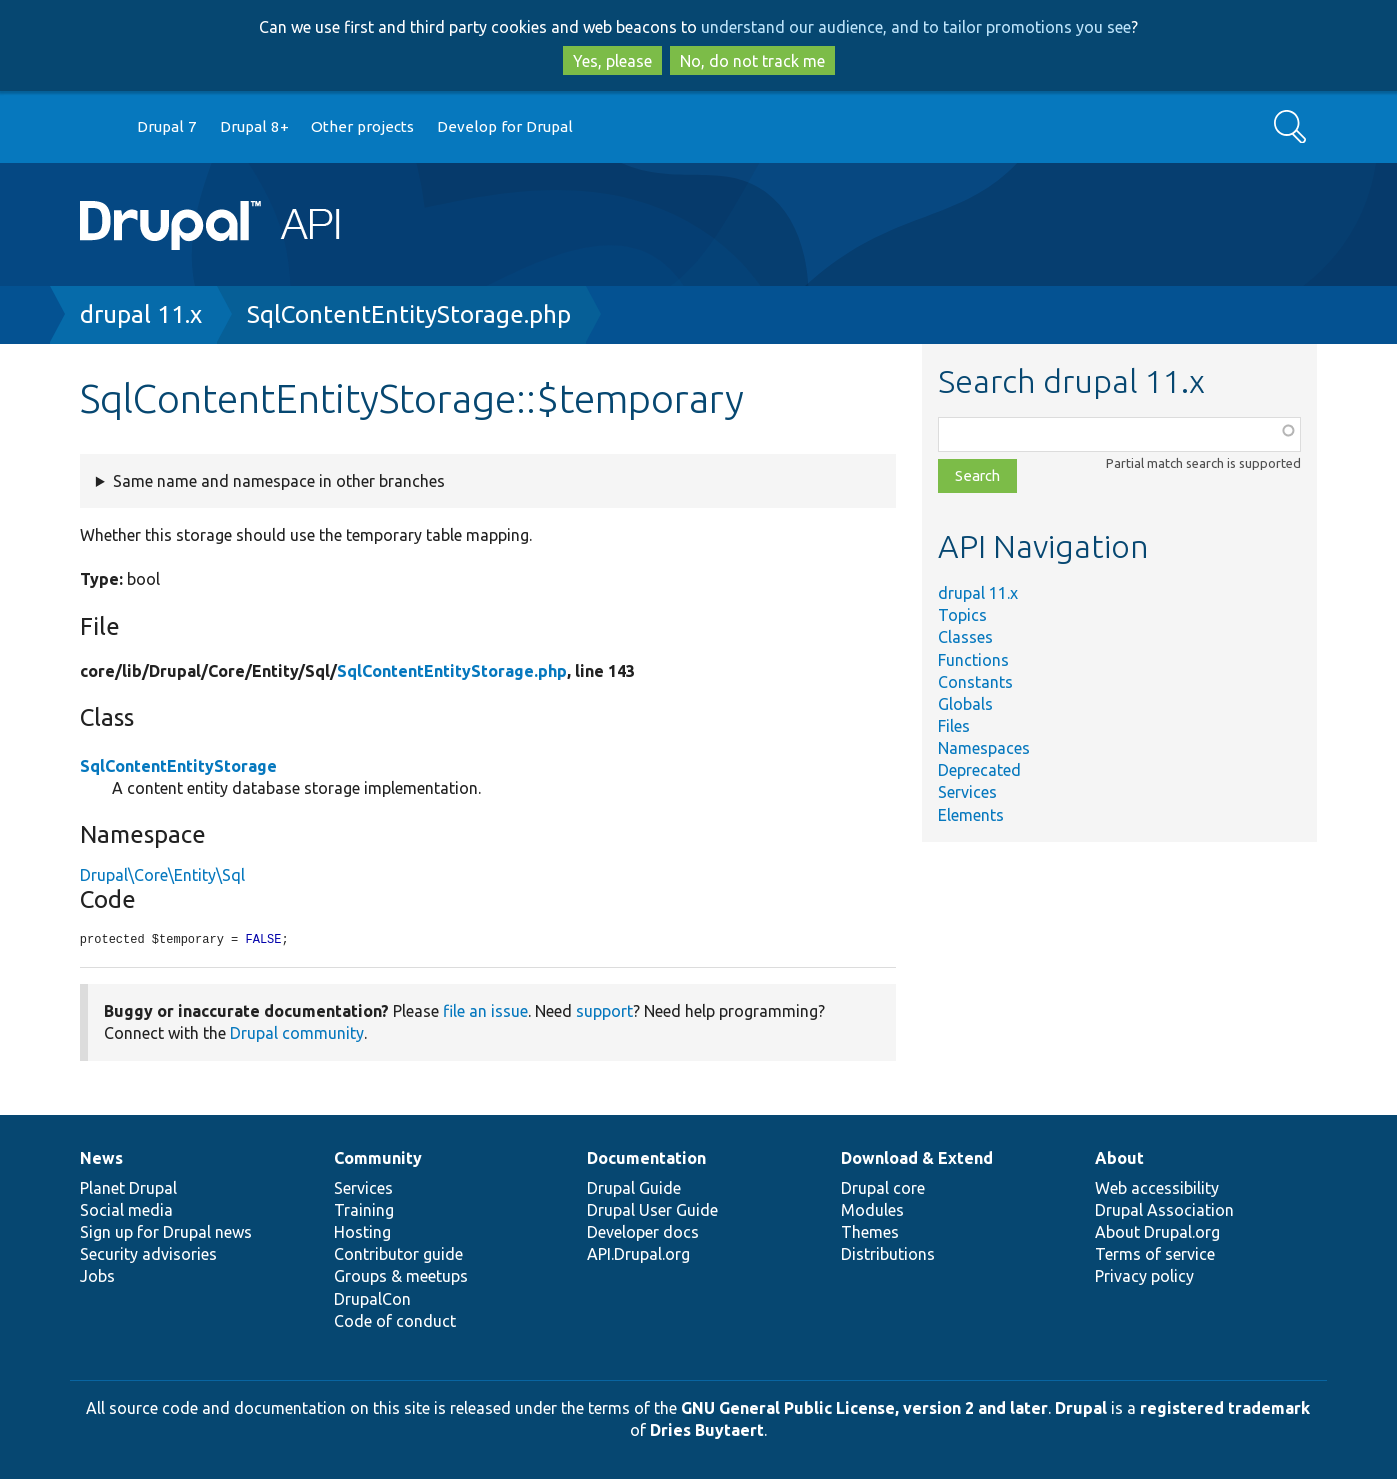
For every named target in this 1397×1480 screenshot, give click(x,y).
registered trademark (1225, 1409)
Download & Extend (917, 1159)
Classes (965, 637)
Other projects (362, 126)
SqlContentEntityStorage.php (409, 314)
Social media (126, 1211)
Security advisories (148, 1255)
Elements (971, 815)
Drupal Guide (634, 1189)
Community (378, 1159)
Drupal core (883, 1189)
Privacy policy (1144, 1277)
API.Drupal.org (638, 1255)
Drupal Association (1164, 1211)
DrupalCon (372, 1300)
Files (954, 726)
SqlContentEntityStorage (178, 766)
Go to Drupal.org (99, 127)
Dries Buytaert (707, 1431)
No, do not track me (752, 61)
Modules (872, 1211)
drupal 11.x (141, 314)
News (101, 1159)
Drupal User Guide (652, 1211)
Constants (975, 682)
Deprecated (979, 770)
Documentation (646, 1159)
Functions (973, 660)
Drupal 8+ (254, 126)
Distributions (888, 1255)
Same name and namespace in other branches (279, 481)
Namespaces (984, 748)
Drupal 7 (167, 126)
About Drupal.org (1157, 1233)
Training (364, 1211)
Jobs (97, 1277)
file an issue (485, 1012)
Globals (965, 704)
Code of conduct (395, 1322)
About (1119, 1159)
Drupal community (297, 1034)
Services (967, 792)
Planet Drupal (128, 1189)
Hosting (362, 1233)
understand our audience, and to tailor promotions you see (916, 27)
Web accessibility (1157, 1189)
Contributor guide (398, 1255)
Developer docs (643, 1233)
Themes (870, 1233)
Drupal (1081, 1409)
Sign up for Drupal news (166, 1233)
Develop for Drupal (505, 126)
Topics (962, 615)
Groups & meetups (401, 1277)
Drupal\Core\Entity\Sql (162, 875)
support (604, 1012)
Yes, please (612, 61)
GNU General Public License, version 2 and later (864, 1409)
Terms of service (1155, 1255)
